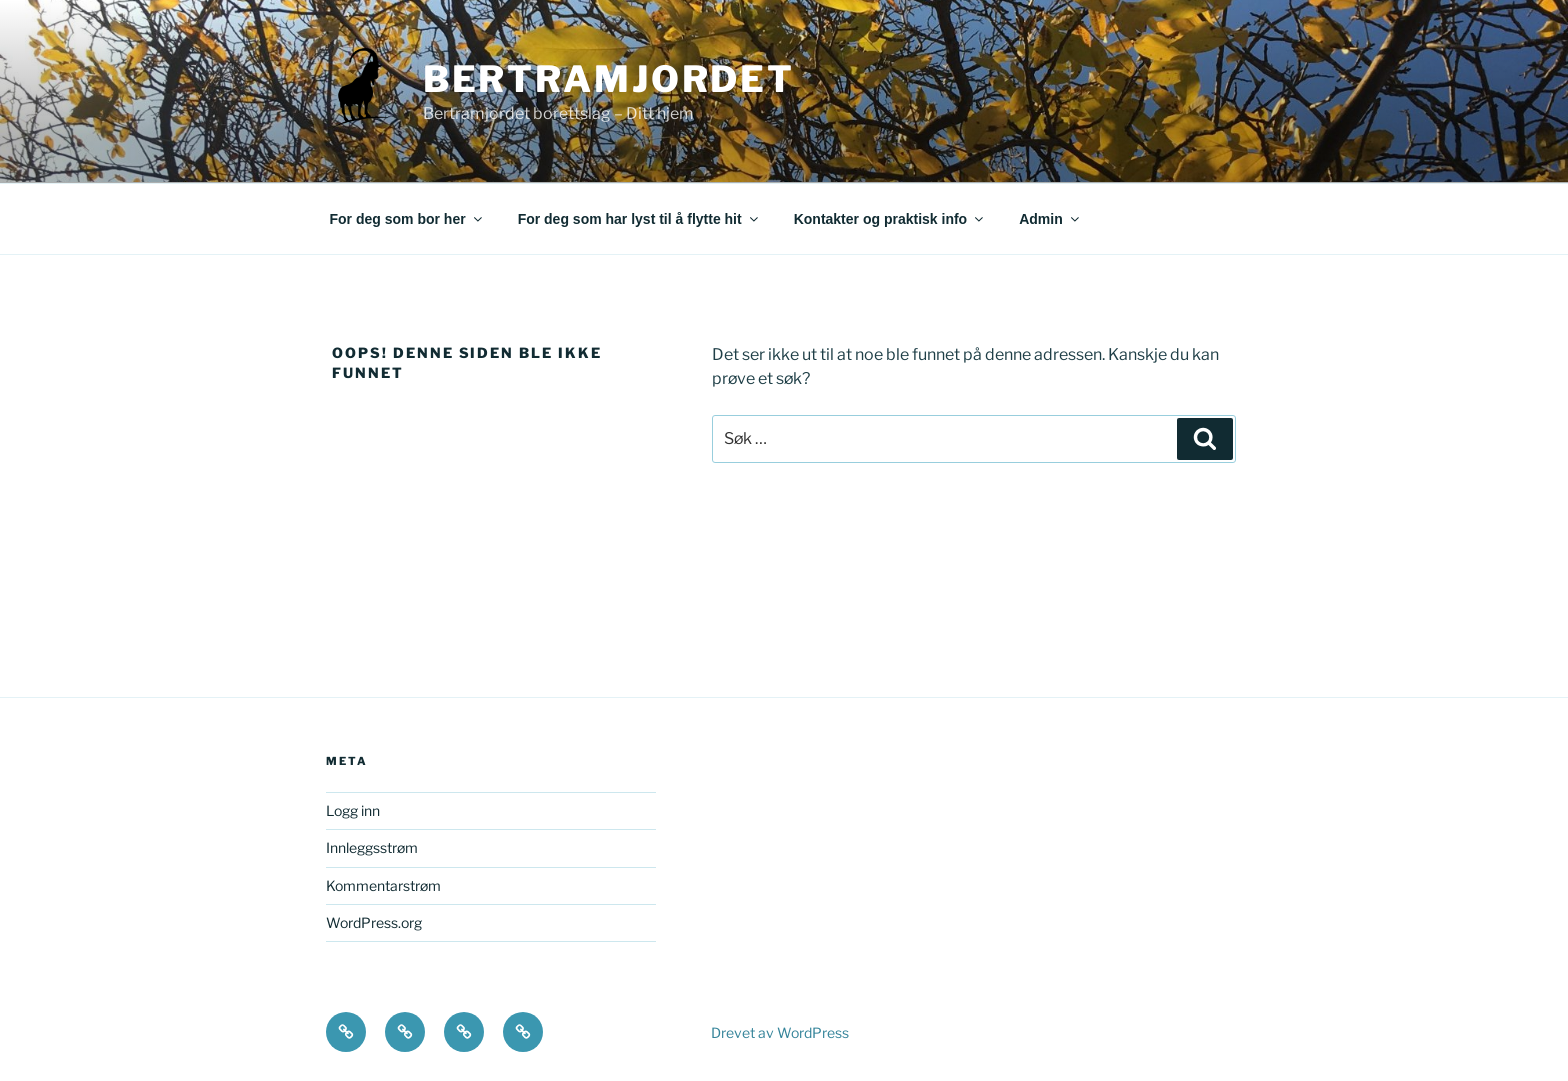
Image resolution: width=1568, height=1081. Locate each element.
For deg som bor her (407, 219)
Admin (1050, 219)
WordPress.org (374, 922)
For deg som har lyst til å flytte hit (639, 219)
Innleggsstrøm (372, 847)
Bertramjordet (609, 79)
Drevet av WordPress (780, 1032)
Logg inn (353, 810)
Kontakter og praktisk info (890, 219)
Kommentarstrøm (383, 885)
